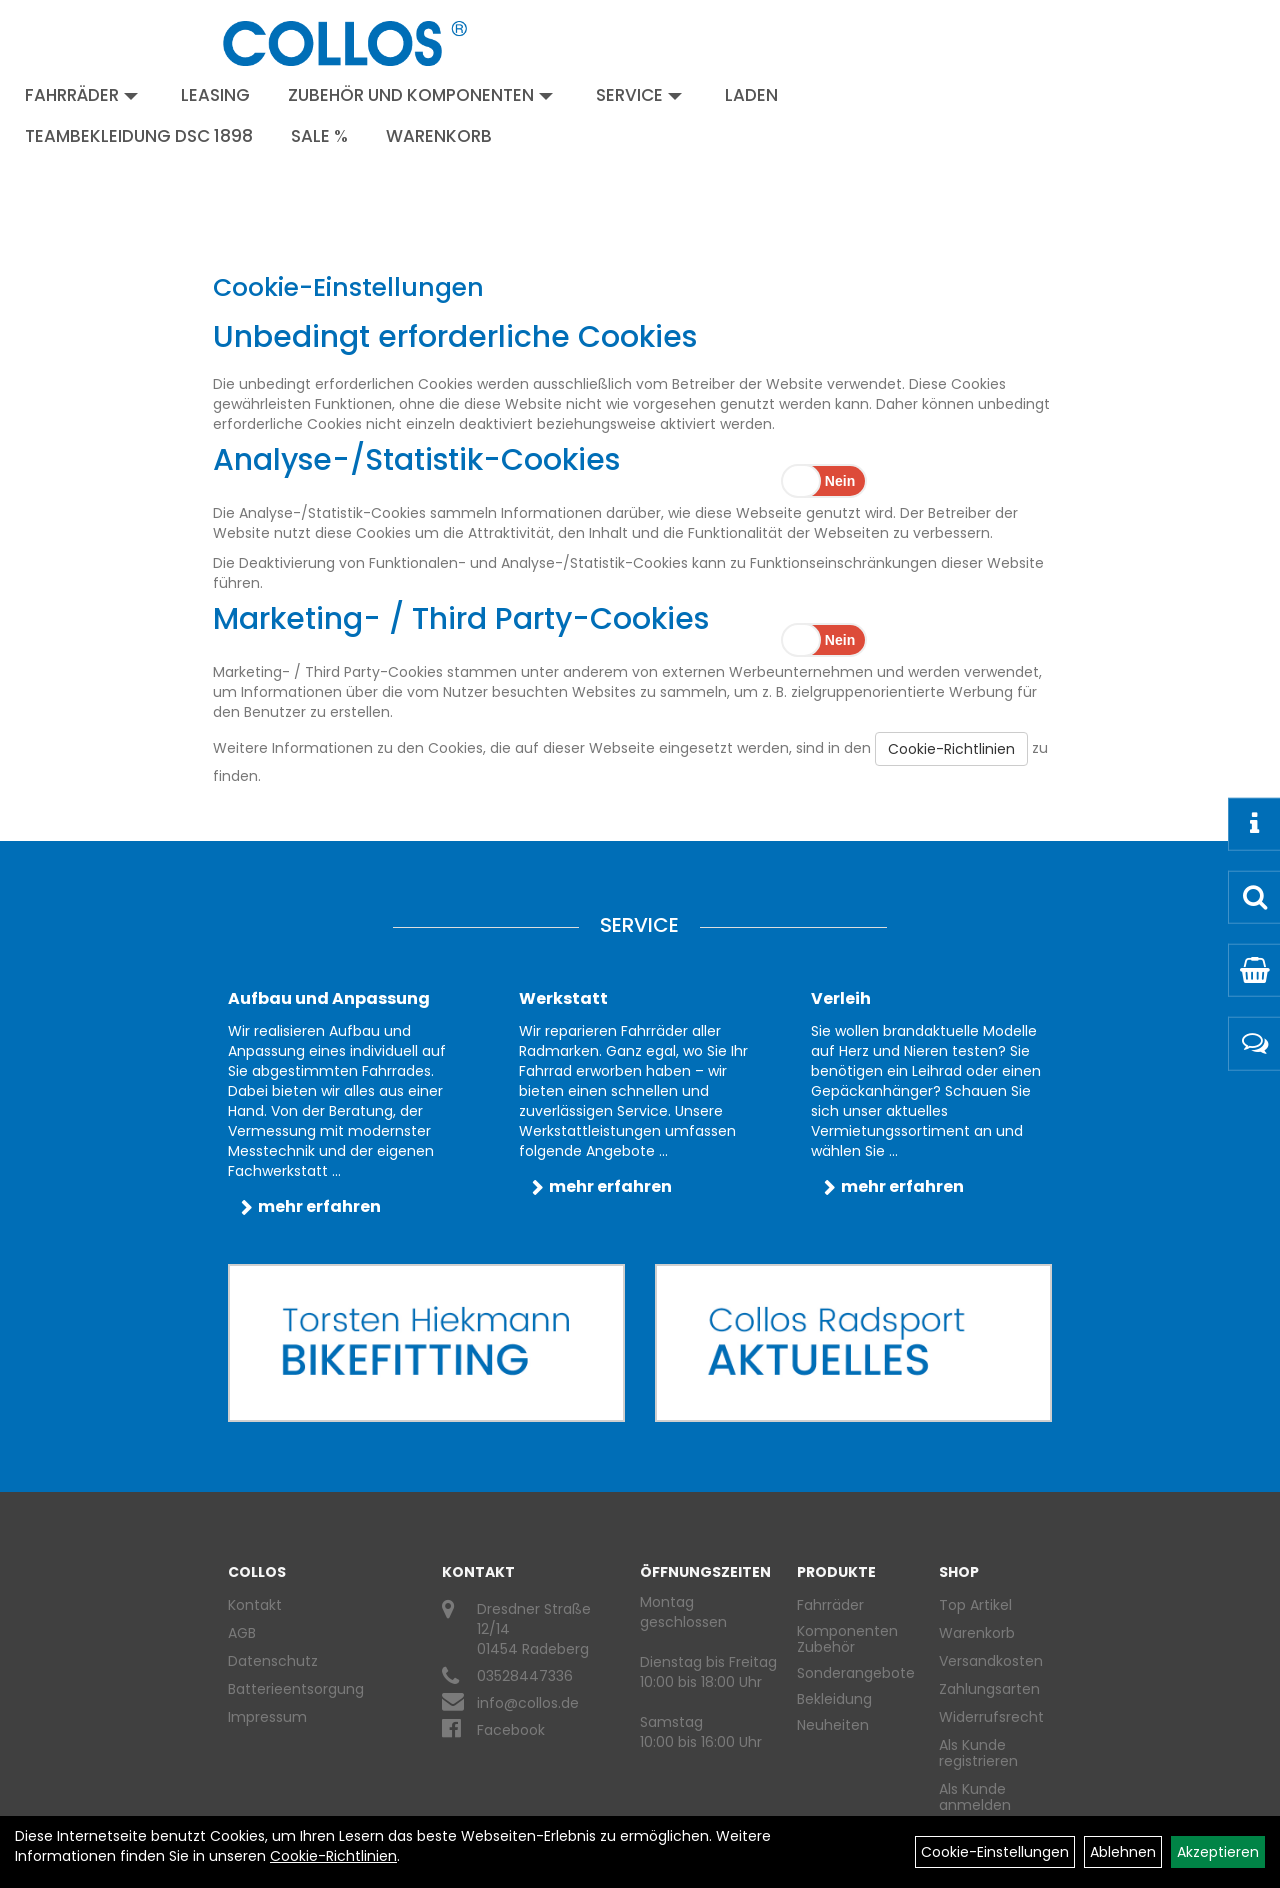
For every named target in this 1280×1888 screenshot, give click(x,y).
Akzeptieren (1218, 1852)
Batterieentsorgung (296, 1689)
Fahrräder (81, 95)
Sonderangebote (856, 1673)
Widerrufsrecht (987, 1717)
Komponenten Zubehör (847, 1639)
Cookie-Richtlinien (951, 749)
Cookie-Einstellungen (995, 1852)
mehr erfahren (319, 1206)
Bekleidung (834, 1699)
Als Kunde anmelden (975, 1797)
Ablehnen (1123, 1852)
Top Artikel (975, 1605)
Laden (751, 95)
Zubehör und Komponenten (420, 95)
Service (639, 95)
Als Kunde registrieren (978, 1753)
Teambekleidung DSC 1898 (139, 136)
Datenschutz (273, 1661)
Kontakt (255, 1605)
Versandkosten (987, 1661)
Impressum (267, 1717)
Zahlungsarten (987, 1689)
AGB (242, 1633)
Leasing (215, 95)
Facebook (511, 1730)
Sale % (319, 136)
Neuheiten (833, 1725)
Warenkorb (439, 136)
